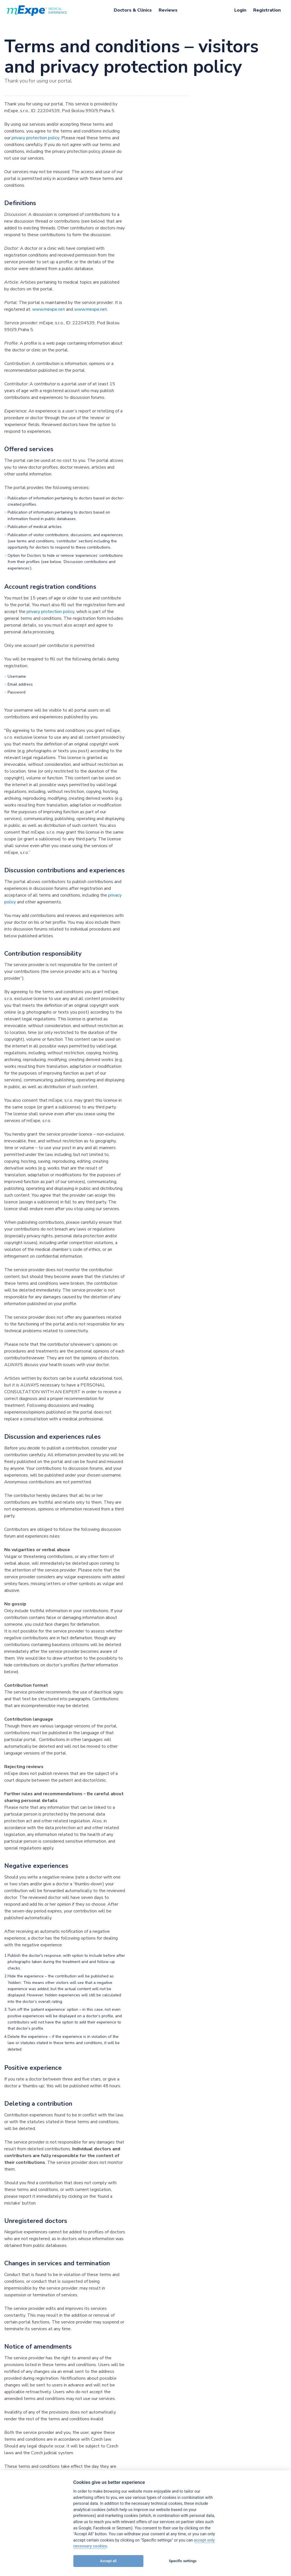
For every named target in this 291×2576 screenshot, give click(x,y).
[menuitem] (132, 10)
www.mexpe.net (48, 309)
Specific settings (182, 2561)
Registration (267, 10)
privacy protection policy (35, 138)
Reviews (168, 10)
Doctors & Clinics (133, 10)
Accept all (108, 2561)
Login (240, 10)
